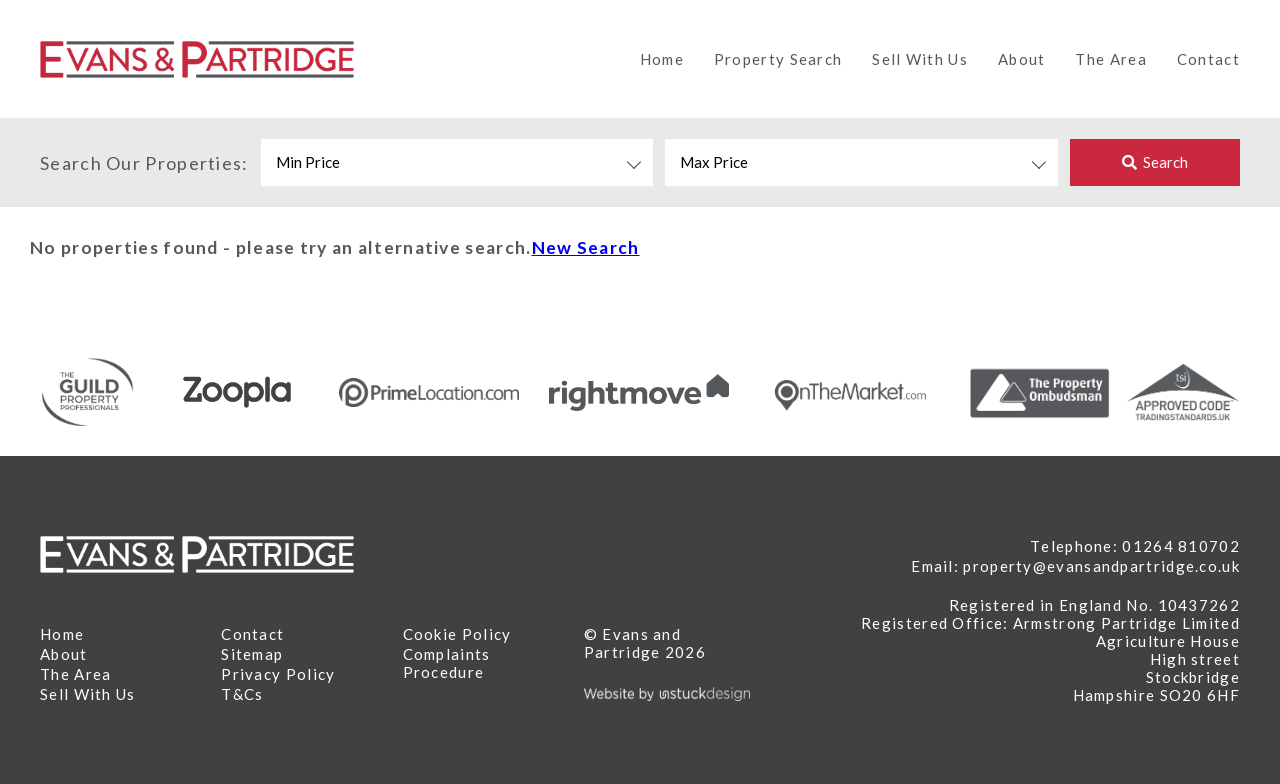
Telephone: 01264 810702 (1135, 546)
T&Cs (242, 694)
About (1022, 59)
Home (662, 59)
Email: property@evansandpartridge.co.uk (1075, 566)
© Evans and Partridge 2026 (645, 643)
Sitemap (252, 654)
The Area (1110, 59)
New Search (586, 247)
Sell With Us (920, 59)
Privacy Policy (278, 674)
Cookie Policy (457, 634)
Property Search (778, 59)
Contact (1208, 59)
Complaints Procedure (447, 663)
